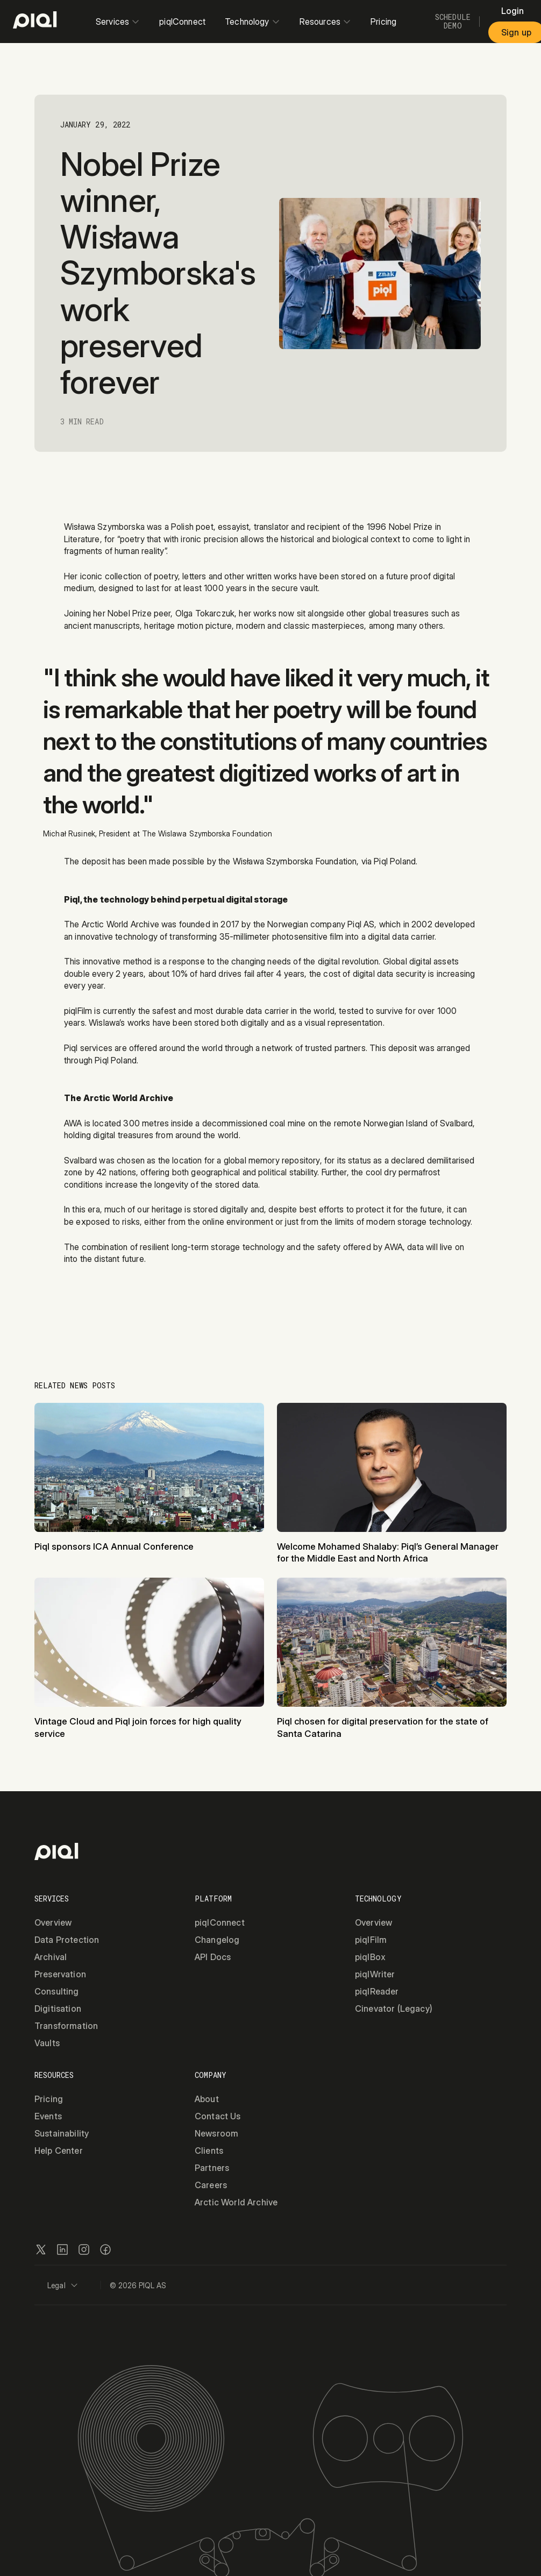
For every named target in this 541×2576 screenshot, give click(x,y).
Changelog (217, 1939)
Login (512, 10)
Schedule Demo (452, 21)
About (207, 2099)
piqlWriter (375, 1974)
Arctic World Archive (236, 2202)
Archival (50, 1956)
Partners (212, 2167)
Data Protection (66, 1939)
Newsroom (216, 2133)
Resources (325, 21)
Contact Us (218, 2116)
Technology (252, 21)
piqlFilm (371, 1939)
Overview (53, 1922)
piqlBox (370, 1956)
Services (118, 21)
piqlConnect (182, 21)
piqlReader (377, 1991)
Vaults (47, 2043)
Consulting (56, 1991)
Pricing (383, 21)
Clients (209, 2150)
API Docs (213, 1956)
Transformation (66, 2025)
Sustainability (61, 2133)
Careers (211, 2185)
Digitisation (57, 2008)
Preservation (60, 1974)
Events (48, 2116)
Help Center (58, 2150)
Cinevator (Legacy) (393, 2008)
